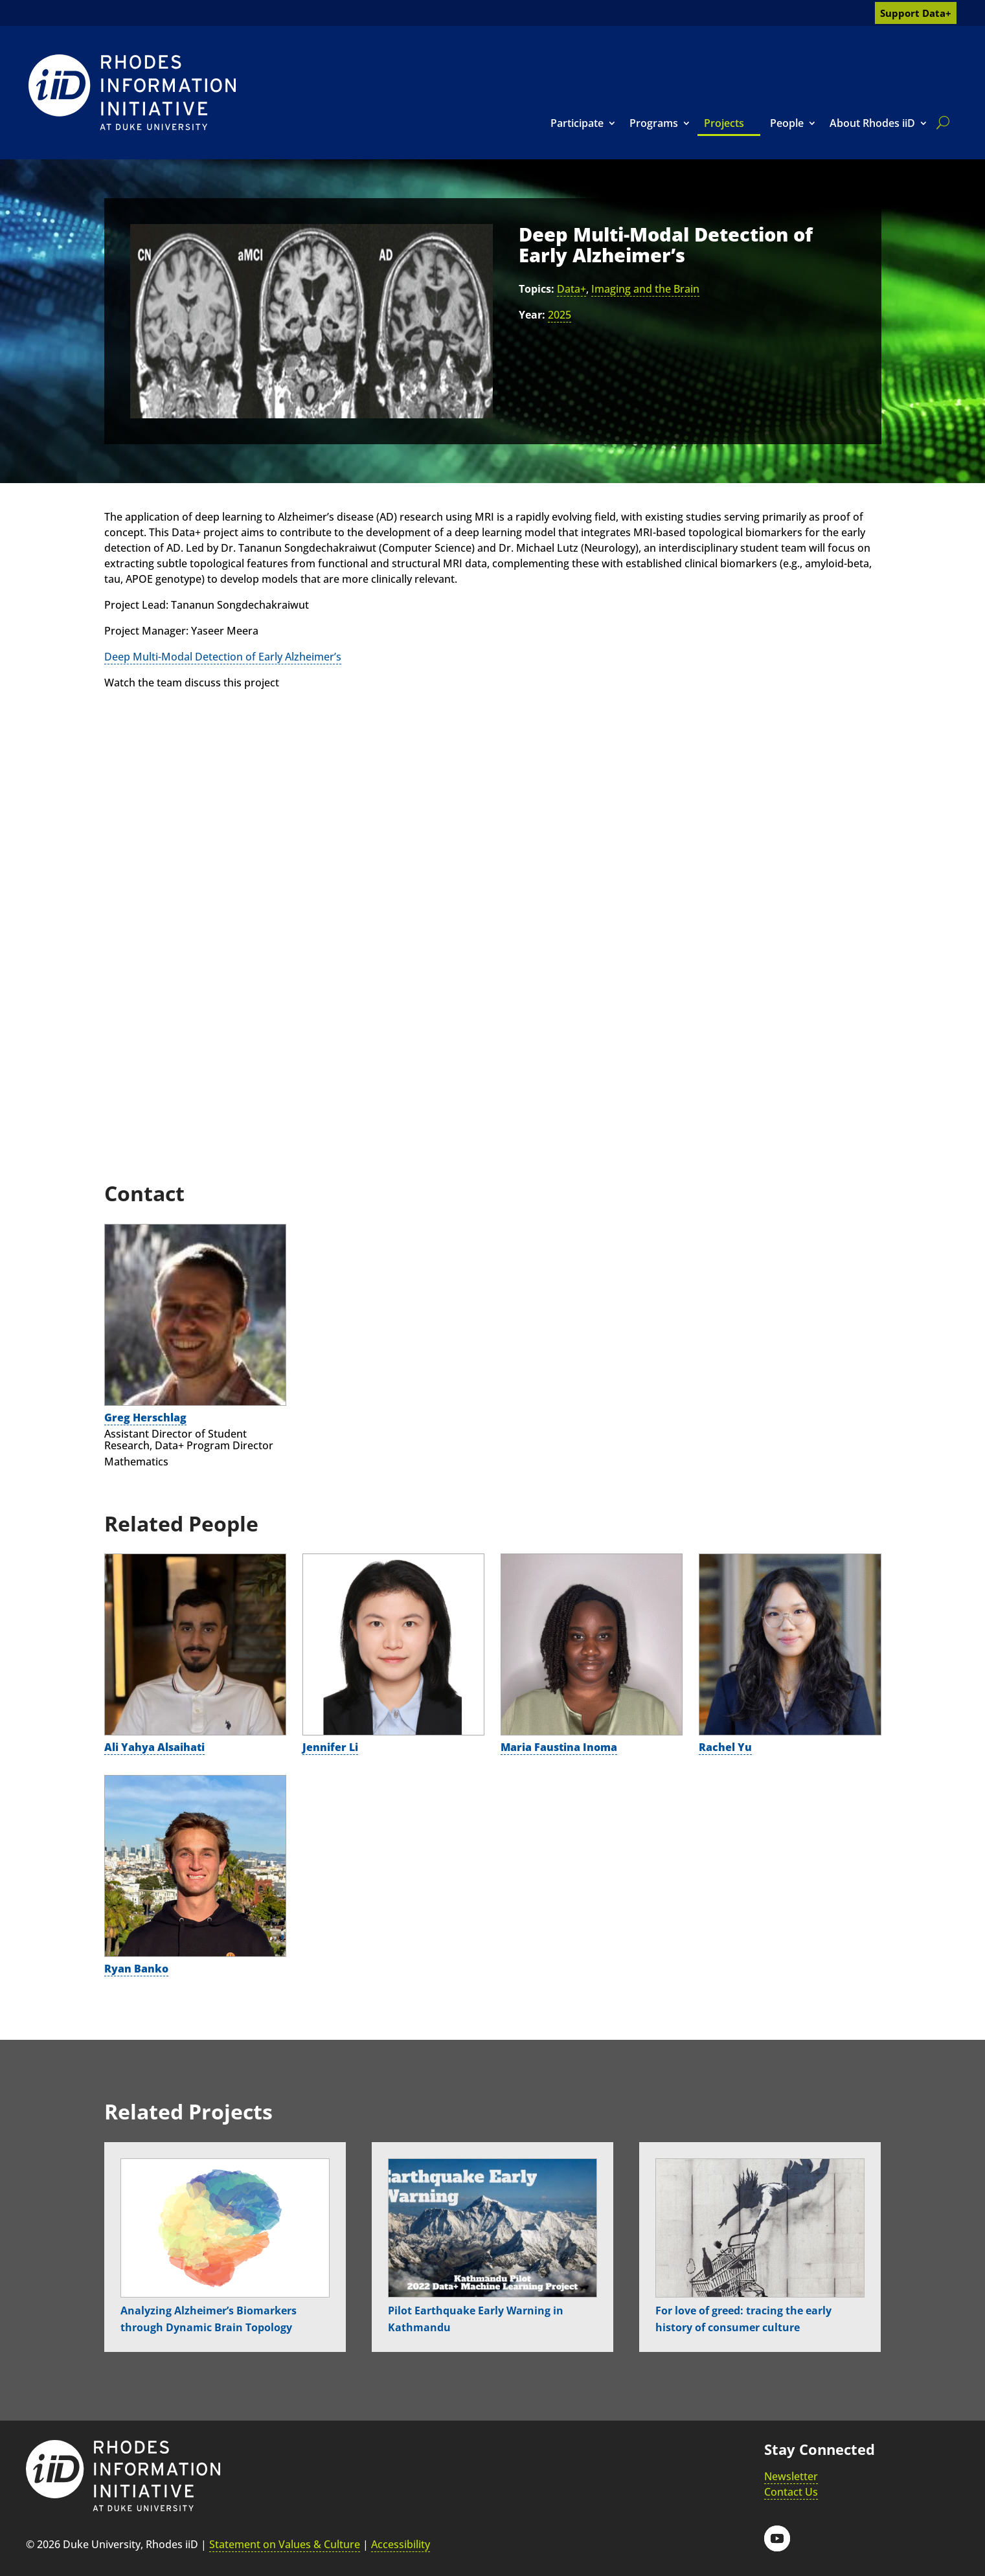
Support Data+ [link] (915, 12)
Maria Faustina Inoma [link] (559, 1747)
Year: (532, 315)
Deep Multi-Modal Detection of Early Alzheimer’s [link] (222, 657)
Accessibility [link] (400, 2544)
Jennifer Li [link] (330, 1747)
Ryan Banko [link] (136, 1968)
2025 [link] (559, 315)
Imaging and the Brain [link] (645, 289)
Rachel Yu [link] (725, 1747)
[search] (940, 122)
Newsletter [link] (791, 2476)
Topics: (536, 289)
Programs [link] (653, 123)
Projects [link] (724, 123)
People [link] (787, 123)
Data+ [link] (571, 289)
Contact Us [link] (791, 2492)
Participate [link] (577, 123)
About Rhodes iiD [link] (872, 123)
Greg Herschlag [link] (145, 1417)
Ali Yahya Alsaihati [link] (154, 1747)
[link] (132, 92)
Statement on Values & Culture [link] (284, 2544)
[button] (777, 2538)
